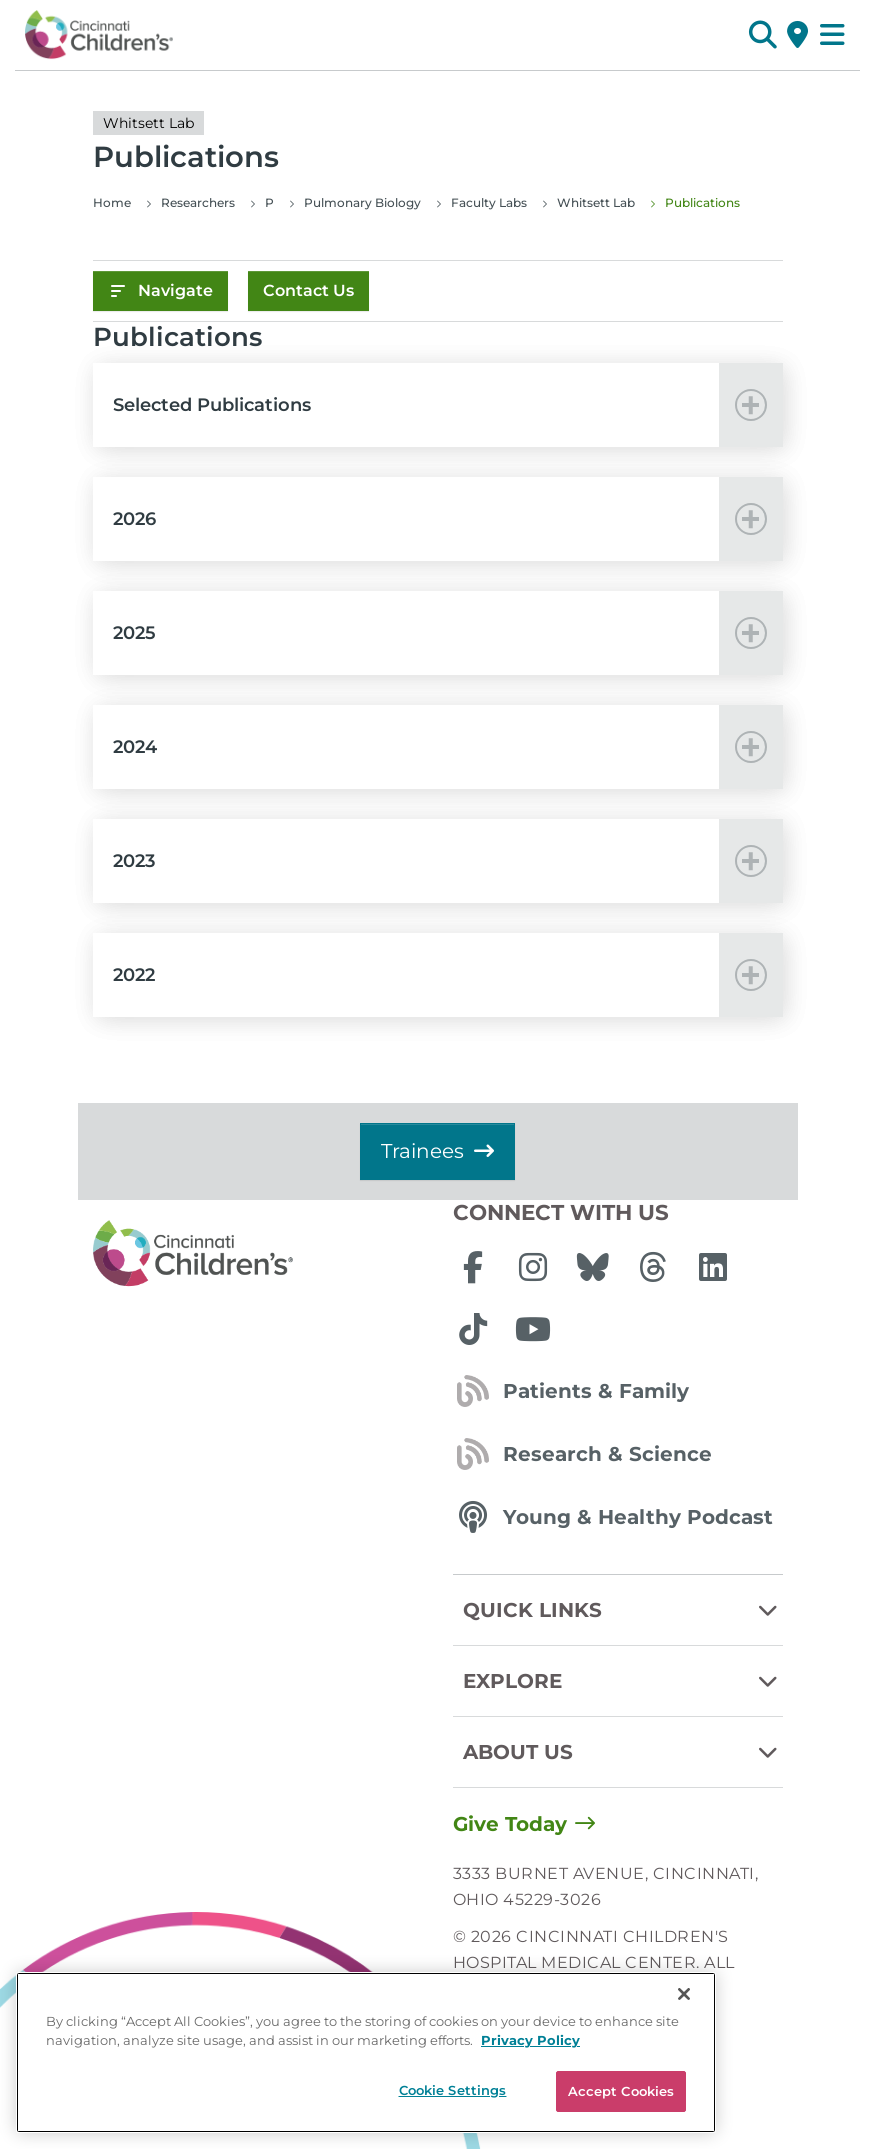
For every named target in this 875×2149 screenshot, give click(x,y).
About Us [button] (623, 1752)
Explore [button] (623, 1681)
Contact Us (308, 290)
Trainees (437, 1151)
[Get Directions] (797, 35)
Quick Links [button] (623, 1610)
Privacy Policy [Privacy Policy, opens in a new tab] (530, 2121)
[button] (762, 35)
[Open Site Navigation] (832, 35)
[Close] (684, 2075)
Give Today (510, 1824)
